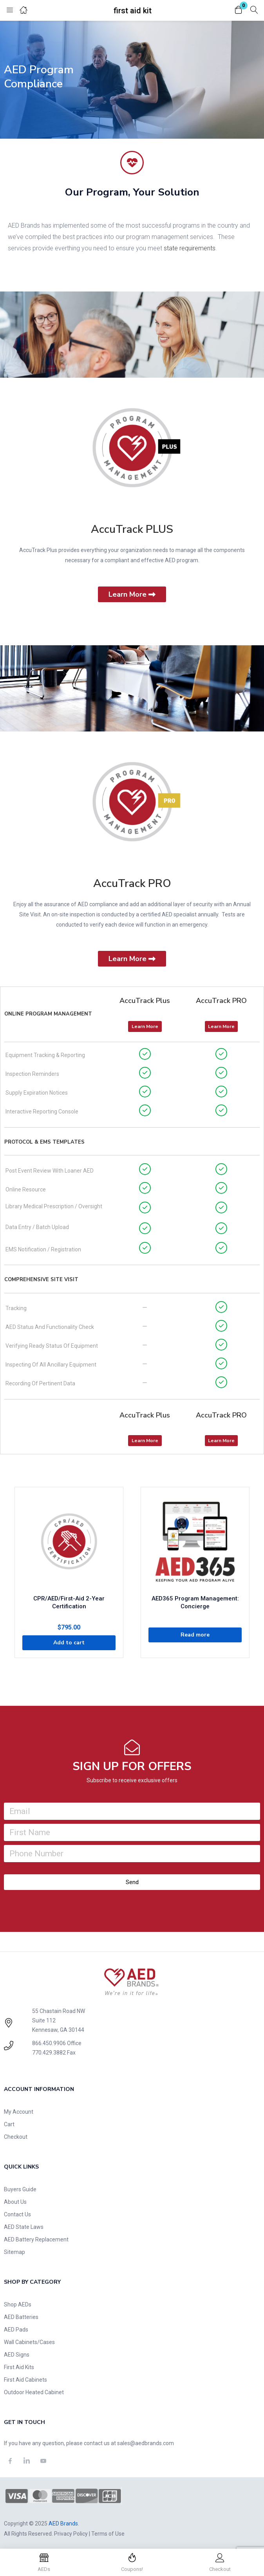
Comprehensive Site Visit (41, 1279)
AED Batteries (21, 2317)
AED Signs (16, 2355)
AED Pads (16, 2329)
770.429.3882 (49, 2052)
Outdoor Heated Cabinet (34, 2392)
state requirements (189, 248)
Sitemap (14, 2252)
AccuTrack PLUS (132, 529)
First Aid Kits (19, 2367)
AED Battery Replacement (36, 2239)
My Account (18, 2112)
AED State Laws (23, 2227)
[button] (238, 10)
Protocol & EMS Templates (44, 1142)
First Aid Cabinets (25, 2380)
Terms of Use (108, 2534)
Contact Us (17, 2214)
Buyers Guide (20, 2189)
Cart (9, 2124)
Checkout (15, 2137)
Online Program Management (48, 1013)
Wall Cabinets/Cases (29, 2342)
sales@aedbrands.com (145, 2443)
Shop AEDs (17, 2304)
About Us (15, 2202)
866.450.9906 (49, 2043)
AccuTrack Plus (144, 1000)
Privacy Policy (71, 2534)
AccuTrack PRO (132, 883)
